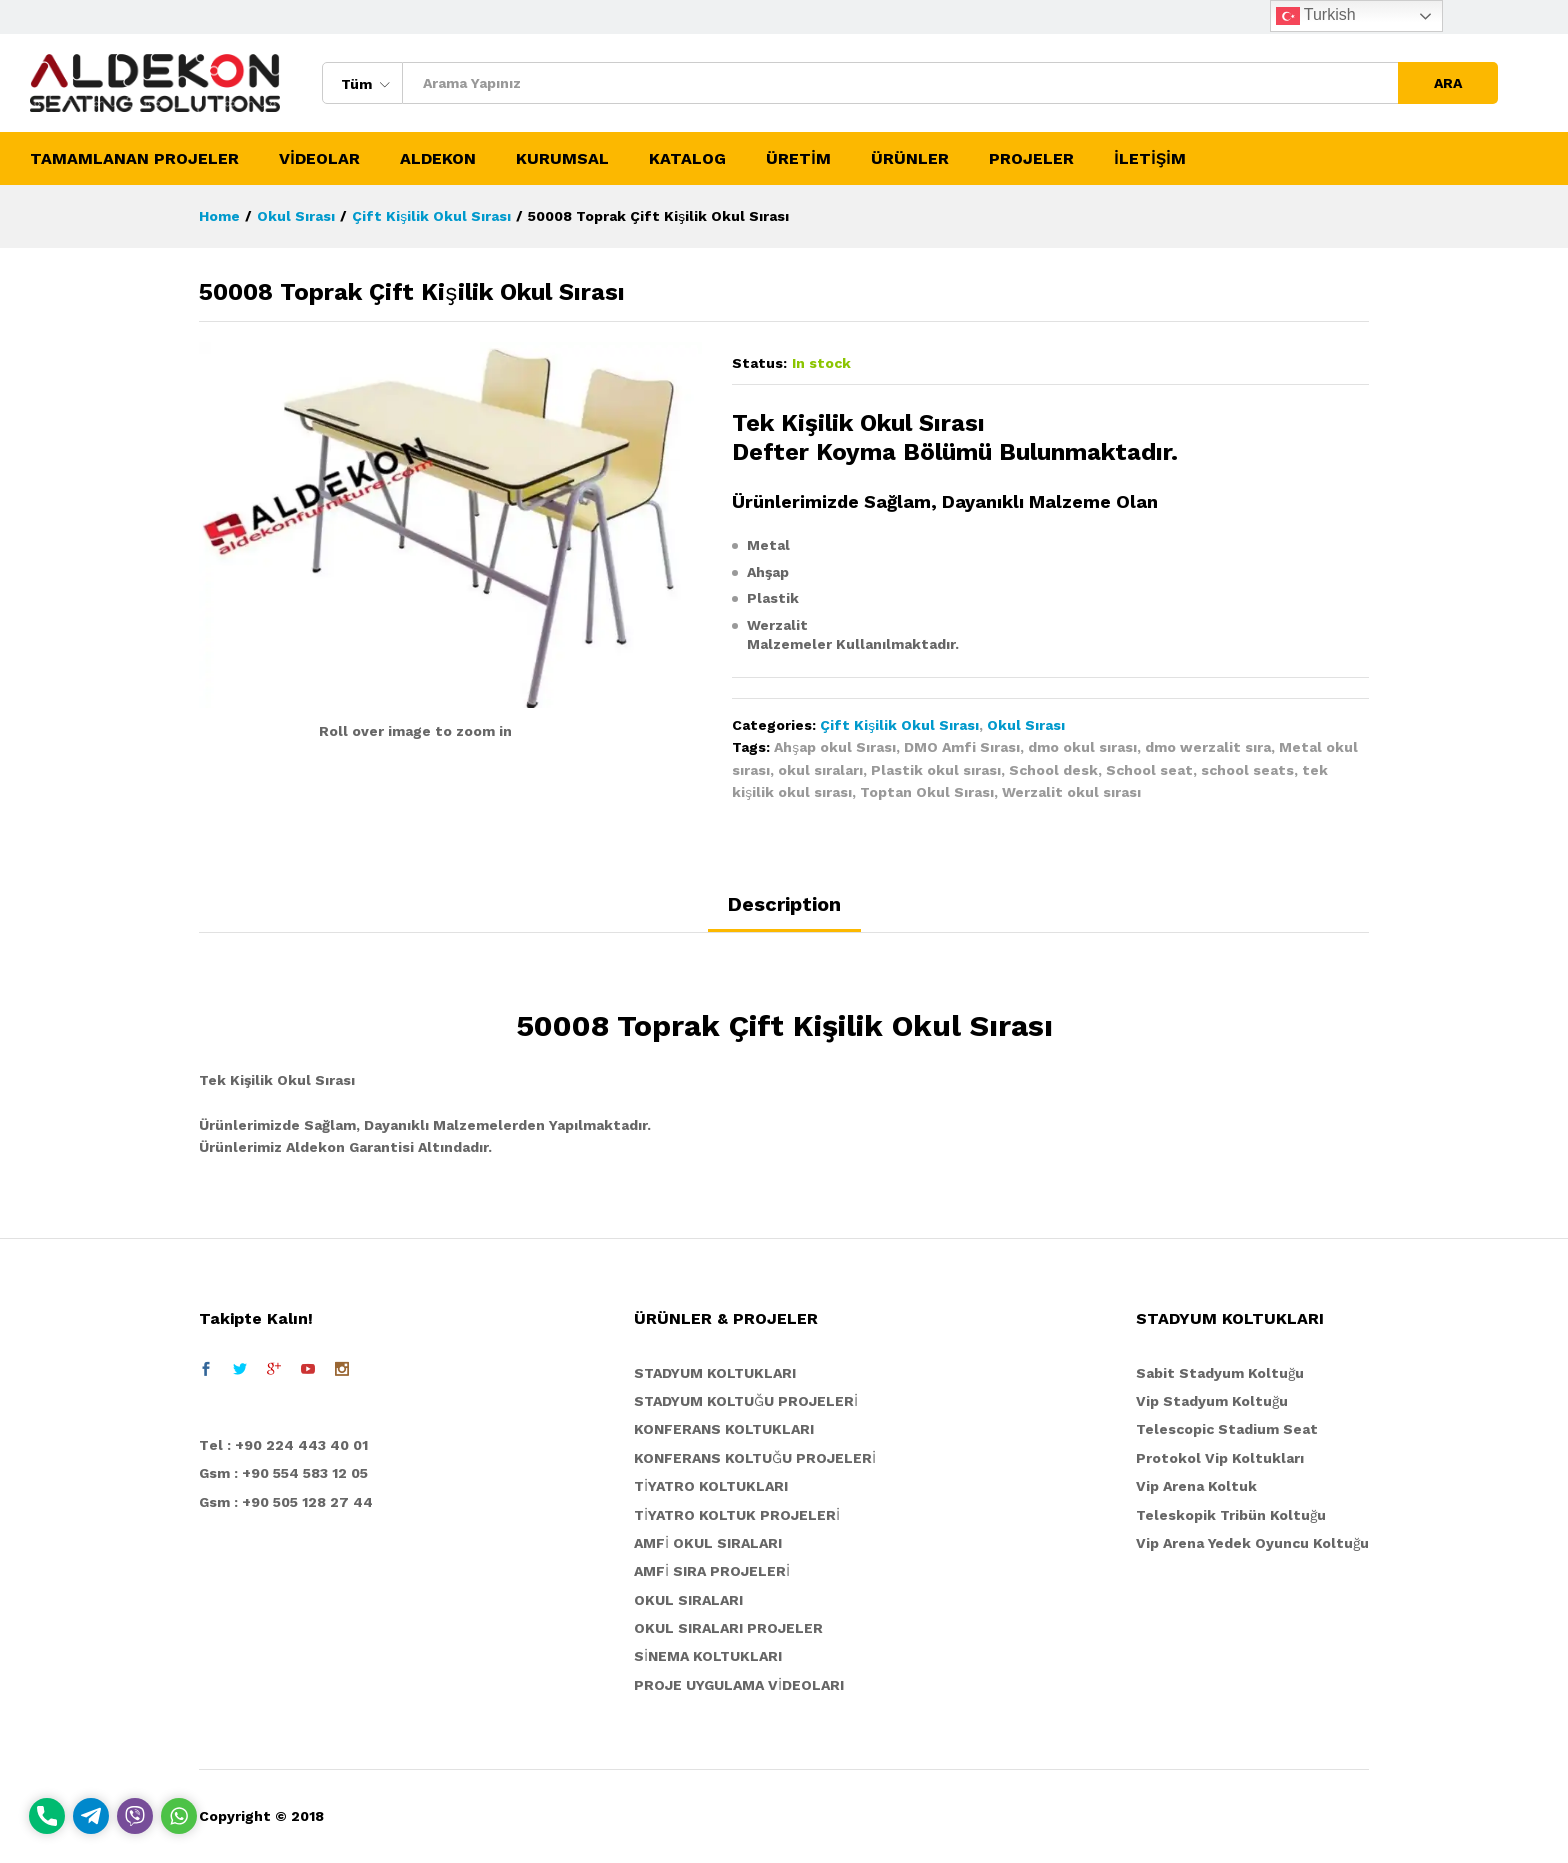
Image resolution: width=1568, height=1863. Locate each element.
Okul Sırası (1026, 725)
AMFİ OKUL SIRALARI (708, 1543)
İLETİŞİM (1150, 159)
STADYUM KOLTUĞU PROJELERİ (746, 1401)
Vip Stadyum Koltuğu (1212, 1401)
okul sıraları (820, 770)
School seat (1149, 770)
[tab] (784, 913)
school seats (1247, 770)
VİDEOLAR (319, 159)
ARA (1448, 83)
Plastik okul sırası (936, 770)
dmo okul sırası (1082, 747)
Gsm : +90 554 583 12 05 (283, 1473)
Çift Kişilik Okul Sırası (899, 725)
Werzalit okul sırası (1071, 792)
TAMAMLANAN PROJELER (134, 159)
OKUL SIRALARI (688, 1600)
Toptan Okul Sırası (927, 792)
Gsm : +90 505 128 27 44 (286, 1502)
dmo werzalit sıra (1208, 747)
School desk (1053, 770)
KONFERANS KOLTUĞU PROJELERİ (755, 1458)
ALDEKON (438, 159)
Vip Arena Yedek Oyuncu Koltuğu (1252, 1543)
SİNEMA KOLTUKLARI (708, 1656)
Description (784, 904)
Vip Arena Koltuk (1196, 1486)
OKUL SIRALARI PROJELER (728, 1628)
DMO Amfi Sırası (962, 747)
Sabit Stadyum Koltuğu (1220, 1373)
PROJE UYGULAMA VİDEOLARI (739, 1685)
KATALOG (687, 159)
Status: (759, 363)
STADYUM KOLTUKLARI (715, 1373)
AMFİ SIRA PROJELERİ (712, 1571)
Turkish (1316, 16)
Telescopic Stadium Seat (1227, 1429)
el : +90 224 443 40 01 (288, 1445)
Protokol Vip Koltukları (1220, 1458)
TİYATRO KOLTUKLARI (711, 1486)
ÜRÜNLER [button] (910, 159)
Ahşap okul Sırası (835, 747)
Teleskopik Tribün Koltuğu (1231, 1515)
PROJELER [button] (1031, 159)
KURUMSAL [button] (562, 159)
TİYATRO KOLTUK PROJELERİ (737, 1515)
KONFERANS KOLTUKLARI (724, 1429)
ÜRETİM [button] (798, 159)
